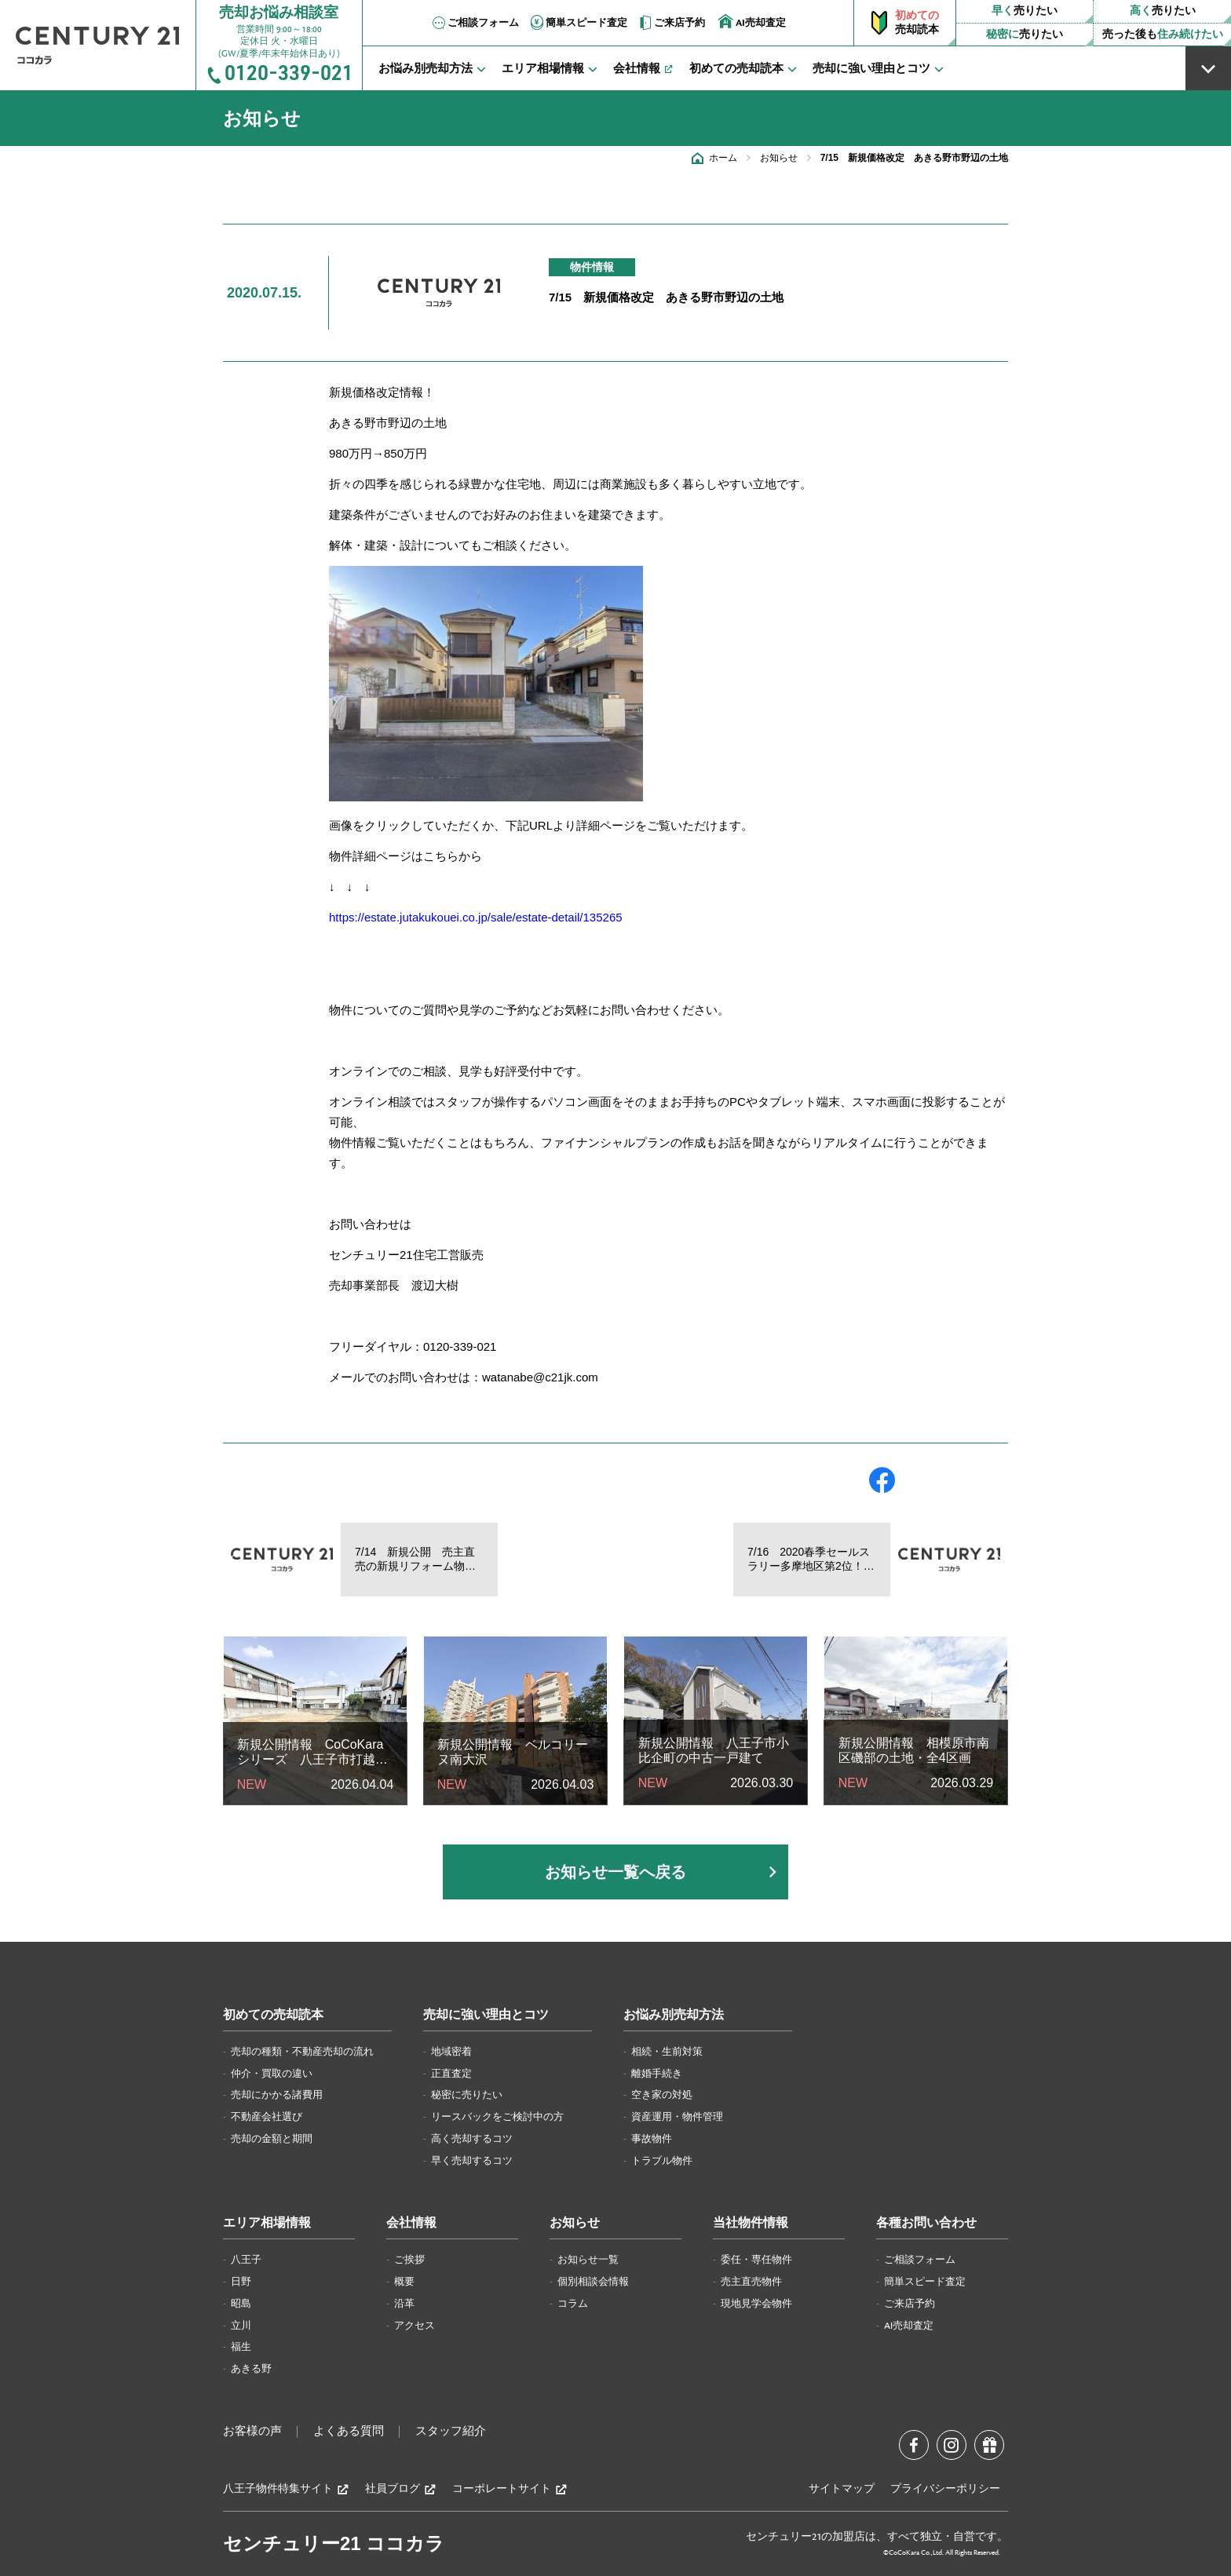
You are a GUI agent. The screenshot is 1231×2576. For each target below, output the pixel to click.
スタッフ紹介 (450, 2432)
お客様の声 (252, 2432)
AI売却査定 (752, 21)
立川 (241, 2325)
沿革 (404, 2303)
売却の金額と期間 (271, 2139)
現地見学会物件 (756, 2303)
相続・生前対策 (667, 2051)
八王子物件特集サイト (286, 2489)
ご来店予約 (671, 22)
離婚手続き (656, 2073)
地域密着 (451, 2051)
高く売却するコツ (472, 2139)
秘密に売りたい (466, 2095)
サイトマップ (842, 2489)
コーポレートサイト (510, 2489)
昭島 (241, 2303)
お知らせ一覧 (588, 2259)
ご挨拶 (409, 2259)
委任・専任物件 (756, 2259)
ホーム (723, 157)
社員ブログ (401, 2489)
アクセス (414, 2325)
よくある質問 (348, 2432)
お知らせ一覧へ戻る (615, 1872)
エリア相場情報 (267, 2223)
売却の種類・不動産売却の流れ (302, 2051)
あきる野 (251, 2369)
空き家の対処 (661, 2095)
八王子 (246, 2259)
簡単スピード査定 (577, 22)
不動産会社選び (266, 2117)
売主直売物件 (751, 2281)
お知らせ (779, 157)
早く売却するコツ (472, 2161)
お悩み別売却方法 (673, 2015)
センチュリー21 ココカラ (333, 2543)
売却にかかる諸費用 (277, 2095)
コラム (572, 2303)
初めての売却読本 (273, 2015)
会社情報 (411, 2223)
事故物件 (651, 2139)
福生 (241, 2347)
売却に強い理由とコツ (486, 2015)
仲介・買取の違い (271, 2073)
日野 (241, 2281)
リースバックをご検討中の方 (497, 2117)
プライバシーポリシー (945, 2489)
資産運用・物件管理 (677, 2117)
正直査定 (451, 2073)
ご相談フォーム (474, 22)
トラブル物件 (661, 2161)
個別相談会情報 (593, 2281)
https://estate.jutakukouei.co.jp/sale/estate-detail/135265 (476, 917)
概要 (404, 2281)
